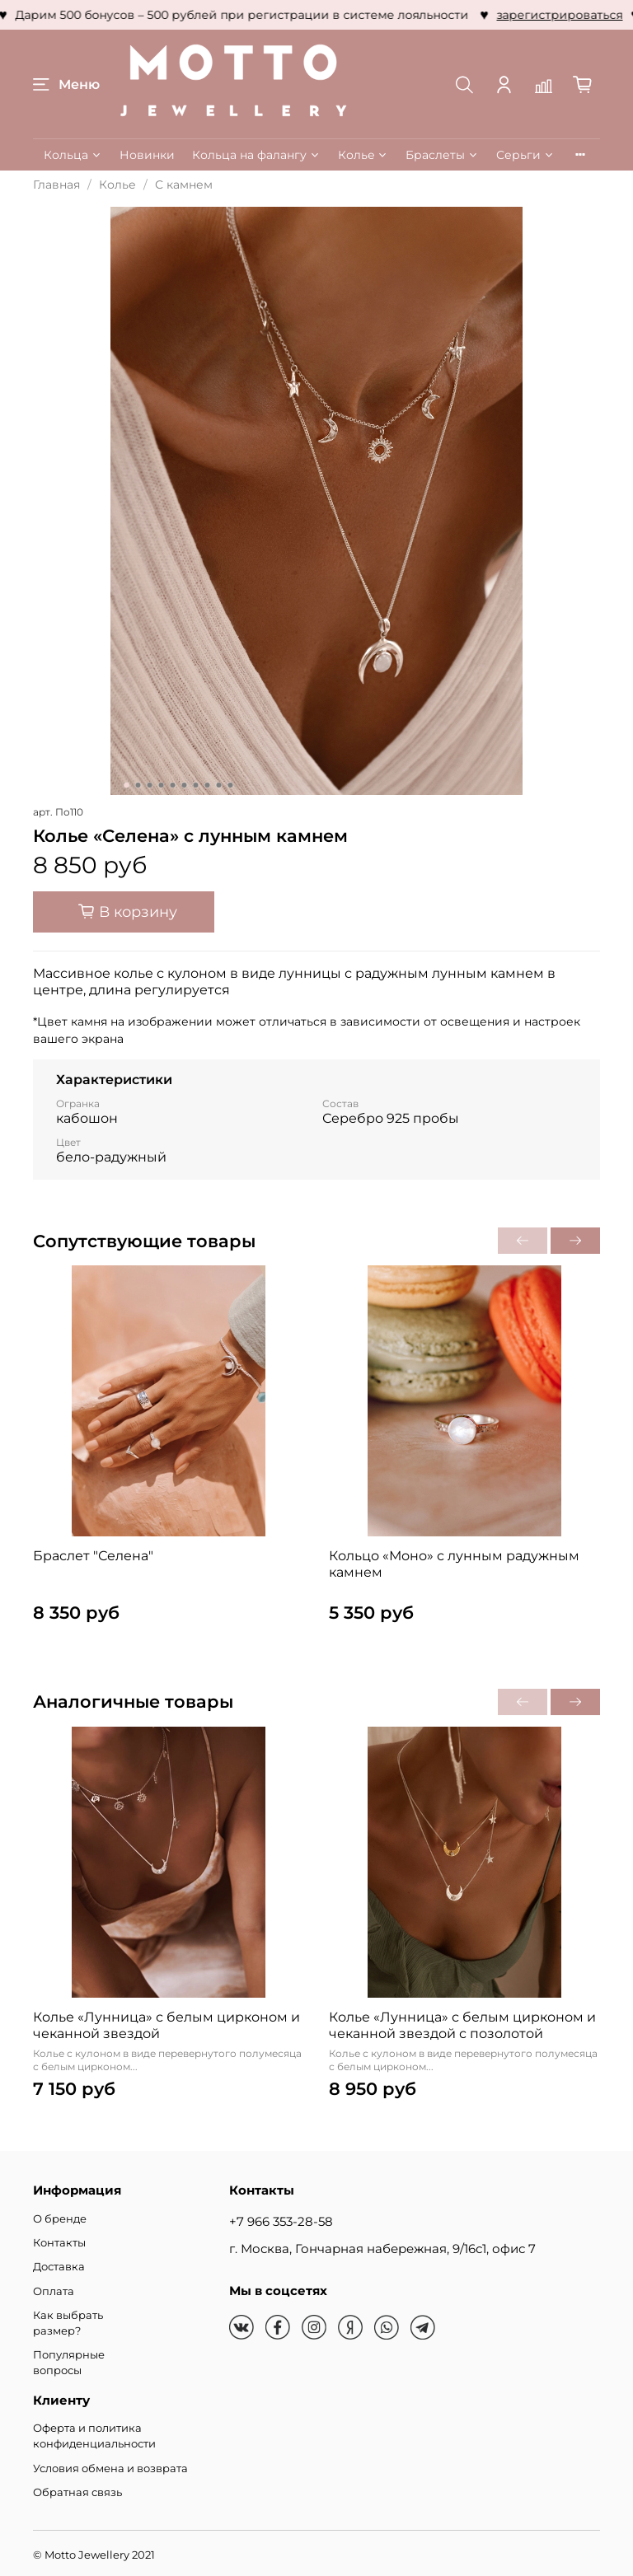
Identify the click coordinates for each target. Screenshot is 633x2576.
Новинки (147, 154)
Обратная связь (77, 2492)
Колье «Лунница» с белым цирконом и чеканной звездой (166, 2025)
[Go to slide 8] (207, 785)
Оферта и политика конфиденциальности (94, 2436)
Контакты (59, 2243)
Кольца (73, 154)
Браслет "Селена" (93, 1556)
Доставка (59, 2266)
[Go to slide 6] (184, 785)
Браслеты (442, 154)
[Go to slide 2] (138, 785)
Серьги (525, 154)
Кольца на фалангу (256, 154)
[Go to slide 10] (230, 785)
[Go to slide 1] (126, 785)
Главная (56, 184)
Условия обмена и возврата (110, 2468)
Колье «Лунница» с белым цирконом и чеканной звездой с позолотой (462, 2025)
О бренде (60, 2219)
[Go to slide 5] (173, 785)
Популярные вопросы (69, 2363)
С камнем (184, 184)
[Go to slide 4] (161, 785)
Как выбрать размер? (68, 2323)
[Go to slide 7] (196, 785)
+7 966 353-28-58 (281, 2221)
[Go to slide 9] (219, 785)
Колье (363, 154)
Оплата (53, 2291)
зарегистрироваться (418, 14)
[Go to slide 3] (150, 785)
